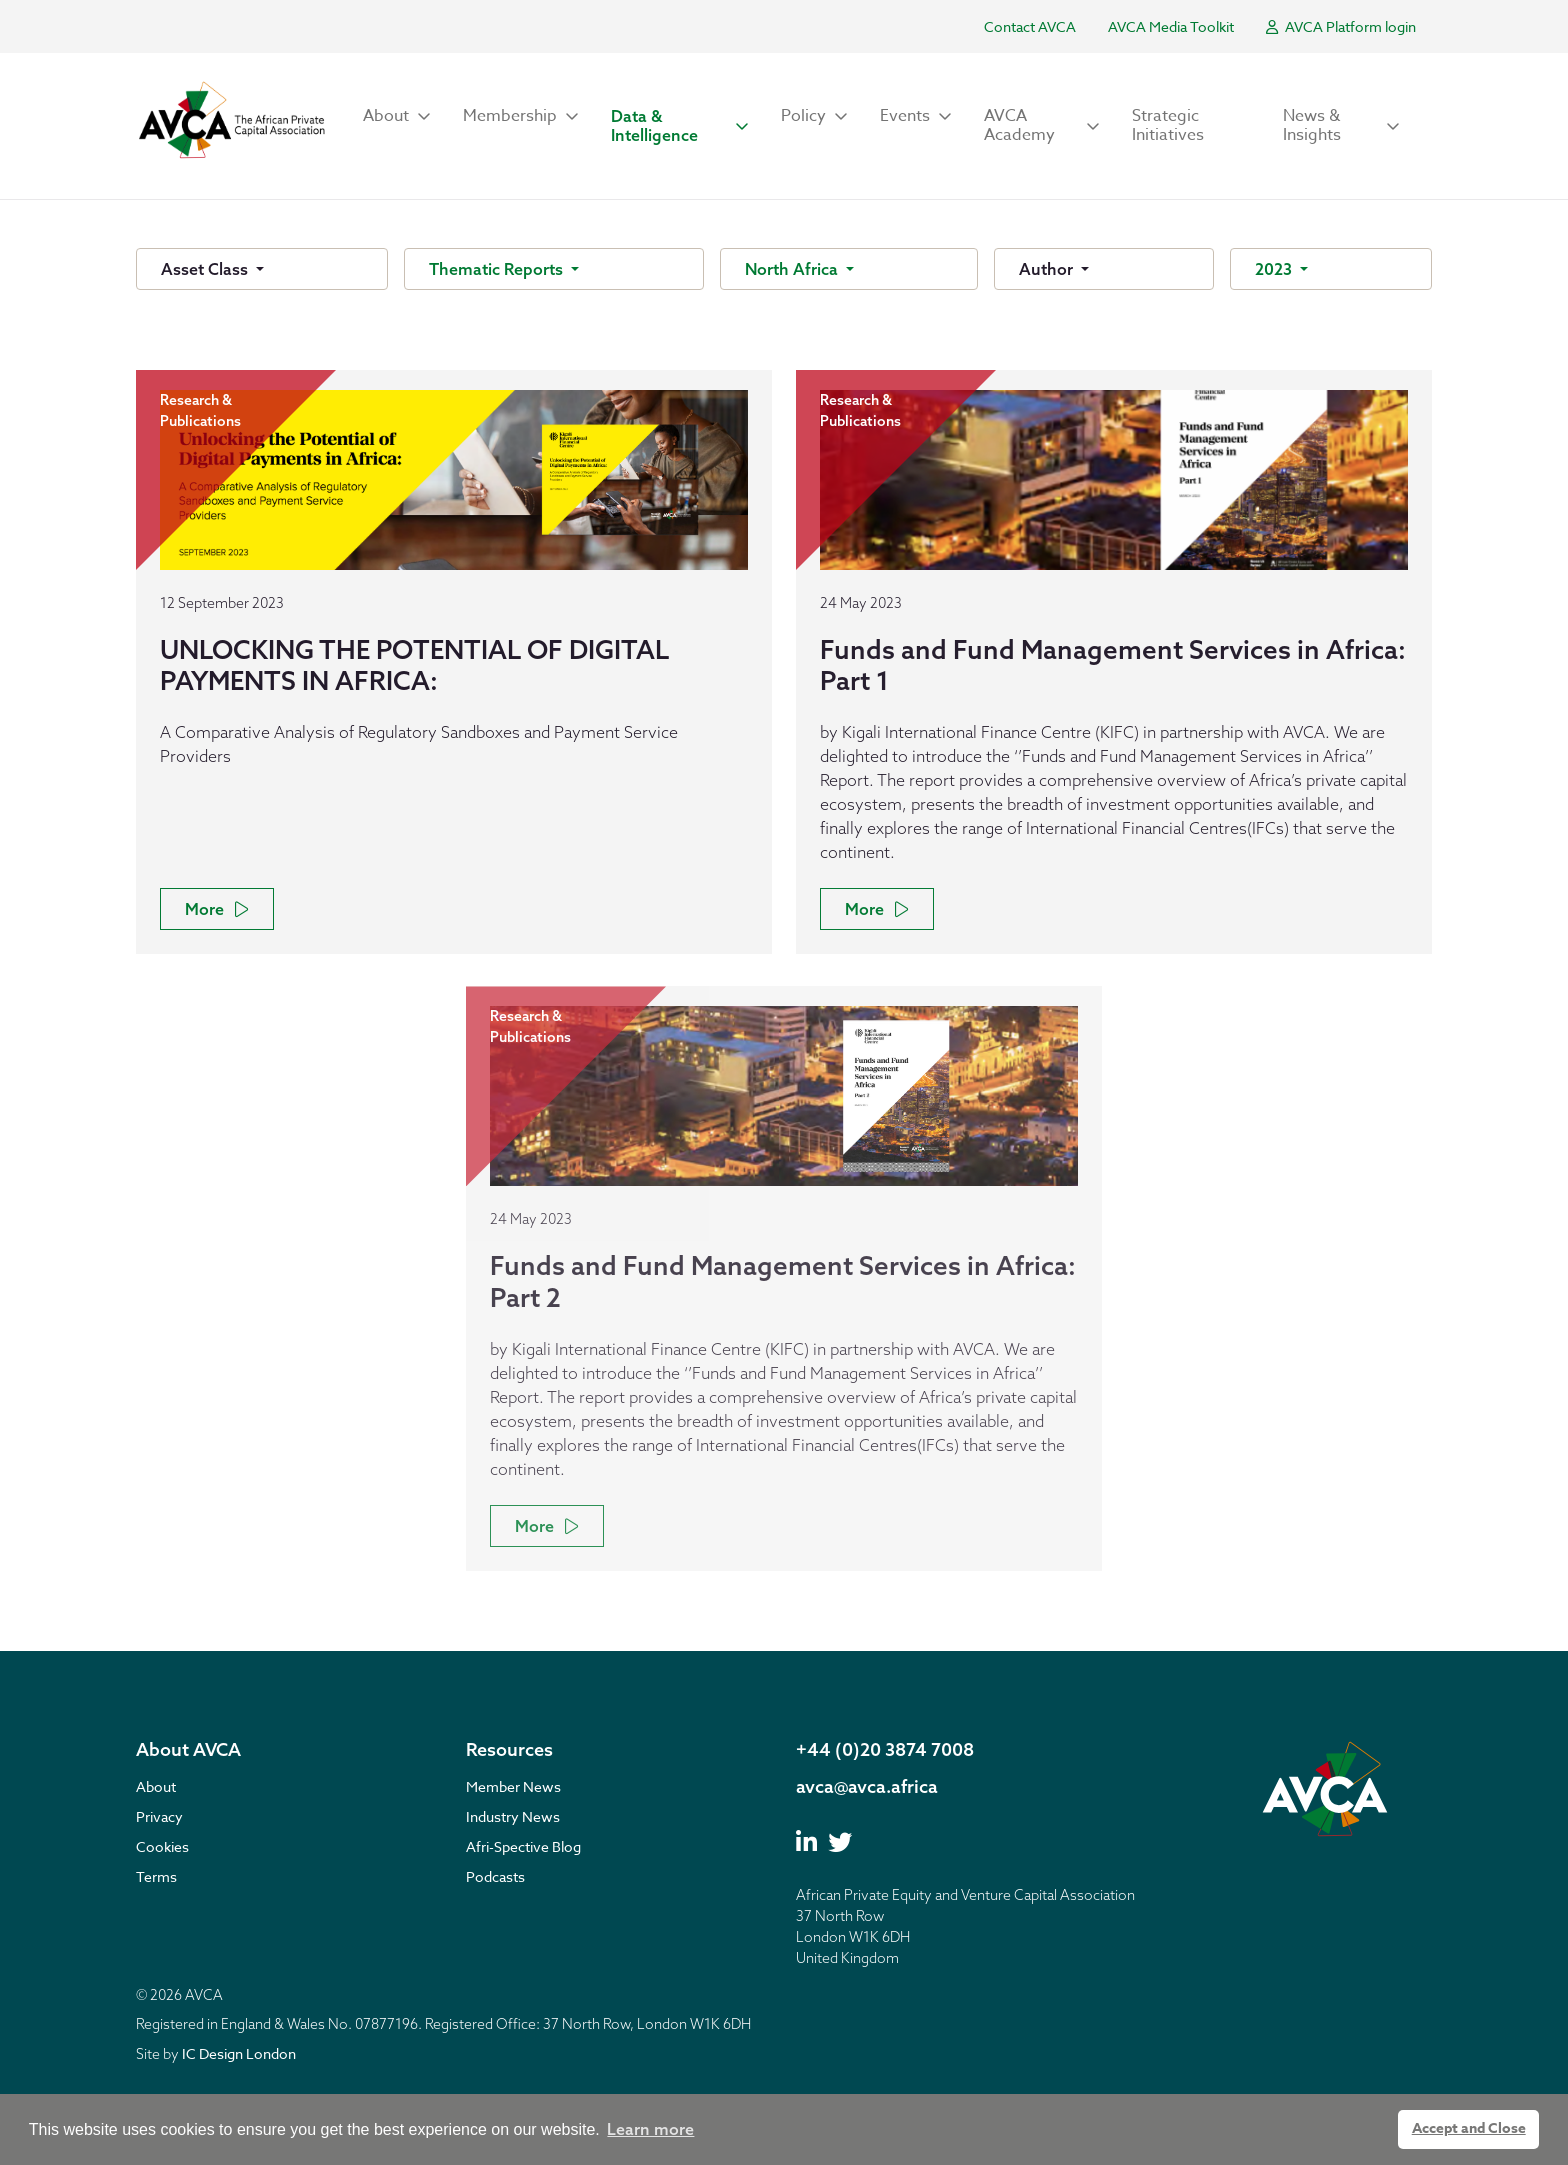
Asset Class (206, 269)
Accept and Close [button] (1469, 2128)
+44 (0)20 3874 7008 (885, 1749)
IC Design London (239, 2053)
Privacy (159, 1816)
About (156, 1786)
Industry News (513, 1816)
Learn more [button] (650, 2129)
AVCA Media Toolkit (1171, 26)
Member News (513, 1786)
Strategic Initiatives (1168, 125)
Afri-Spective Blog (523, 1846)
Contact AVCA (1030, 26)
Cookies (162, 1846)
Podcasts (495, 1876)
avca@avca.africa (867, 1786)
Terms (156, 1876)
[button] (397, 116)
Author (1048, 269)
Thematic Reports (498, 269)
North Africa (793, 269)
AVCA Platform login (1341, 26)
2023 (1275, 269)
